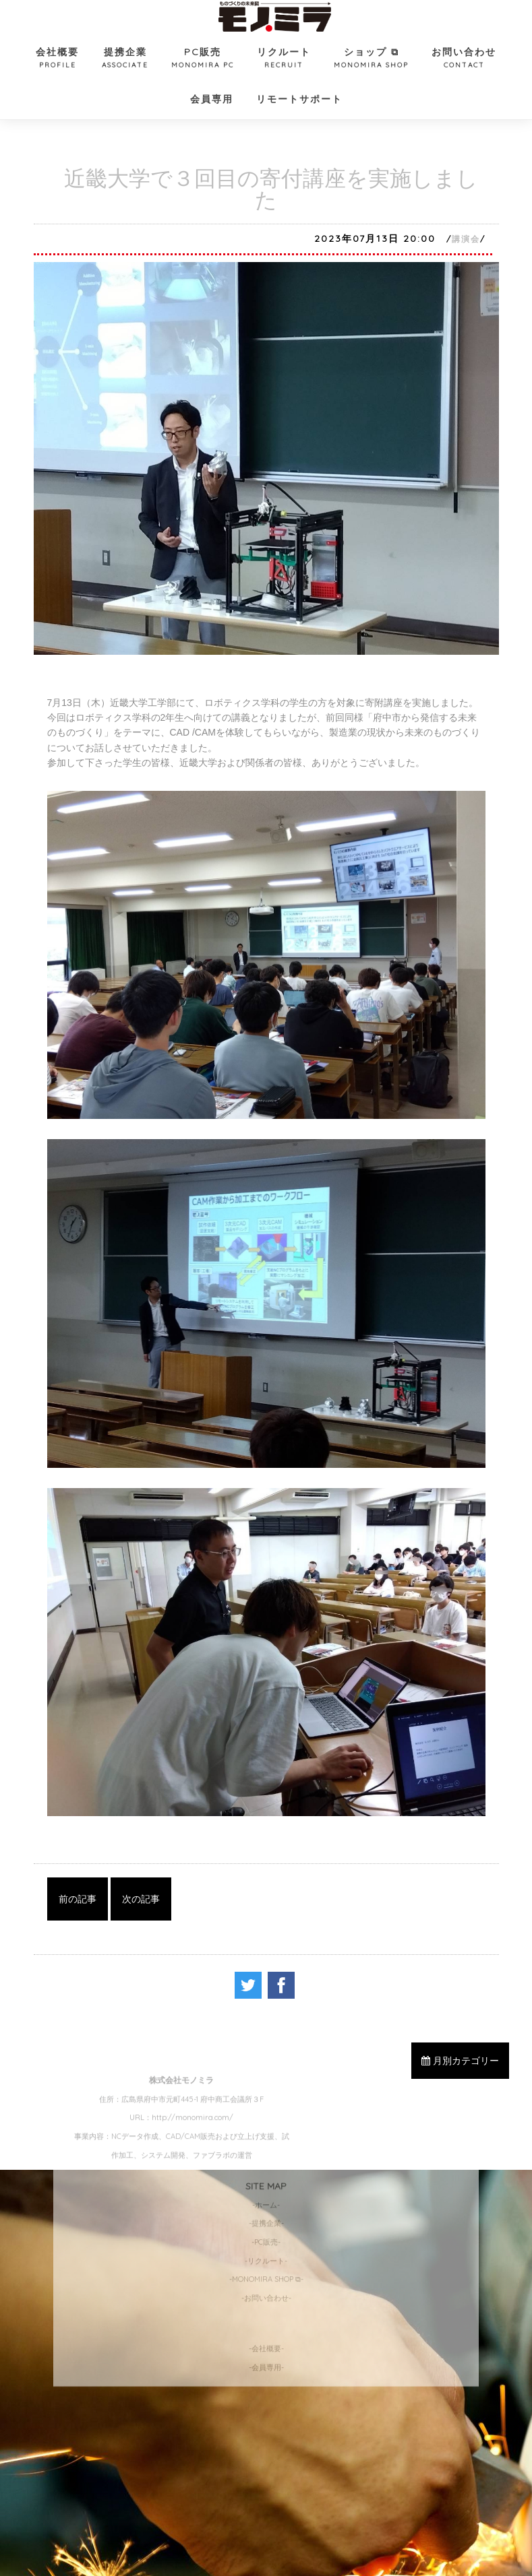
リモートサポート (299, 99)
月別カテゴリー (460, 2061)
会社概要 (57, 59)
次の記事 (141, 1899)
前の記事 (77, 1899)
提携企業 (125, 59)
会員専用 (211, 99)
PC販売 (202, 59)
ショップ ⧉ (371, 59)
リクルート (284, 59)
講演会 (466, 239)
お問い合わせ (464, 59)
